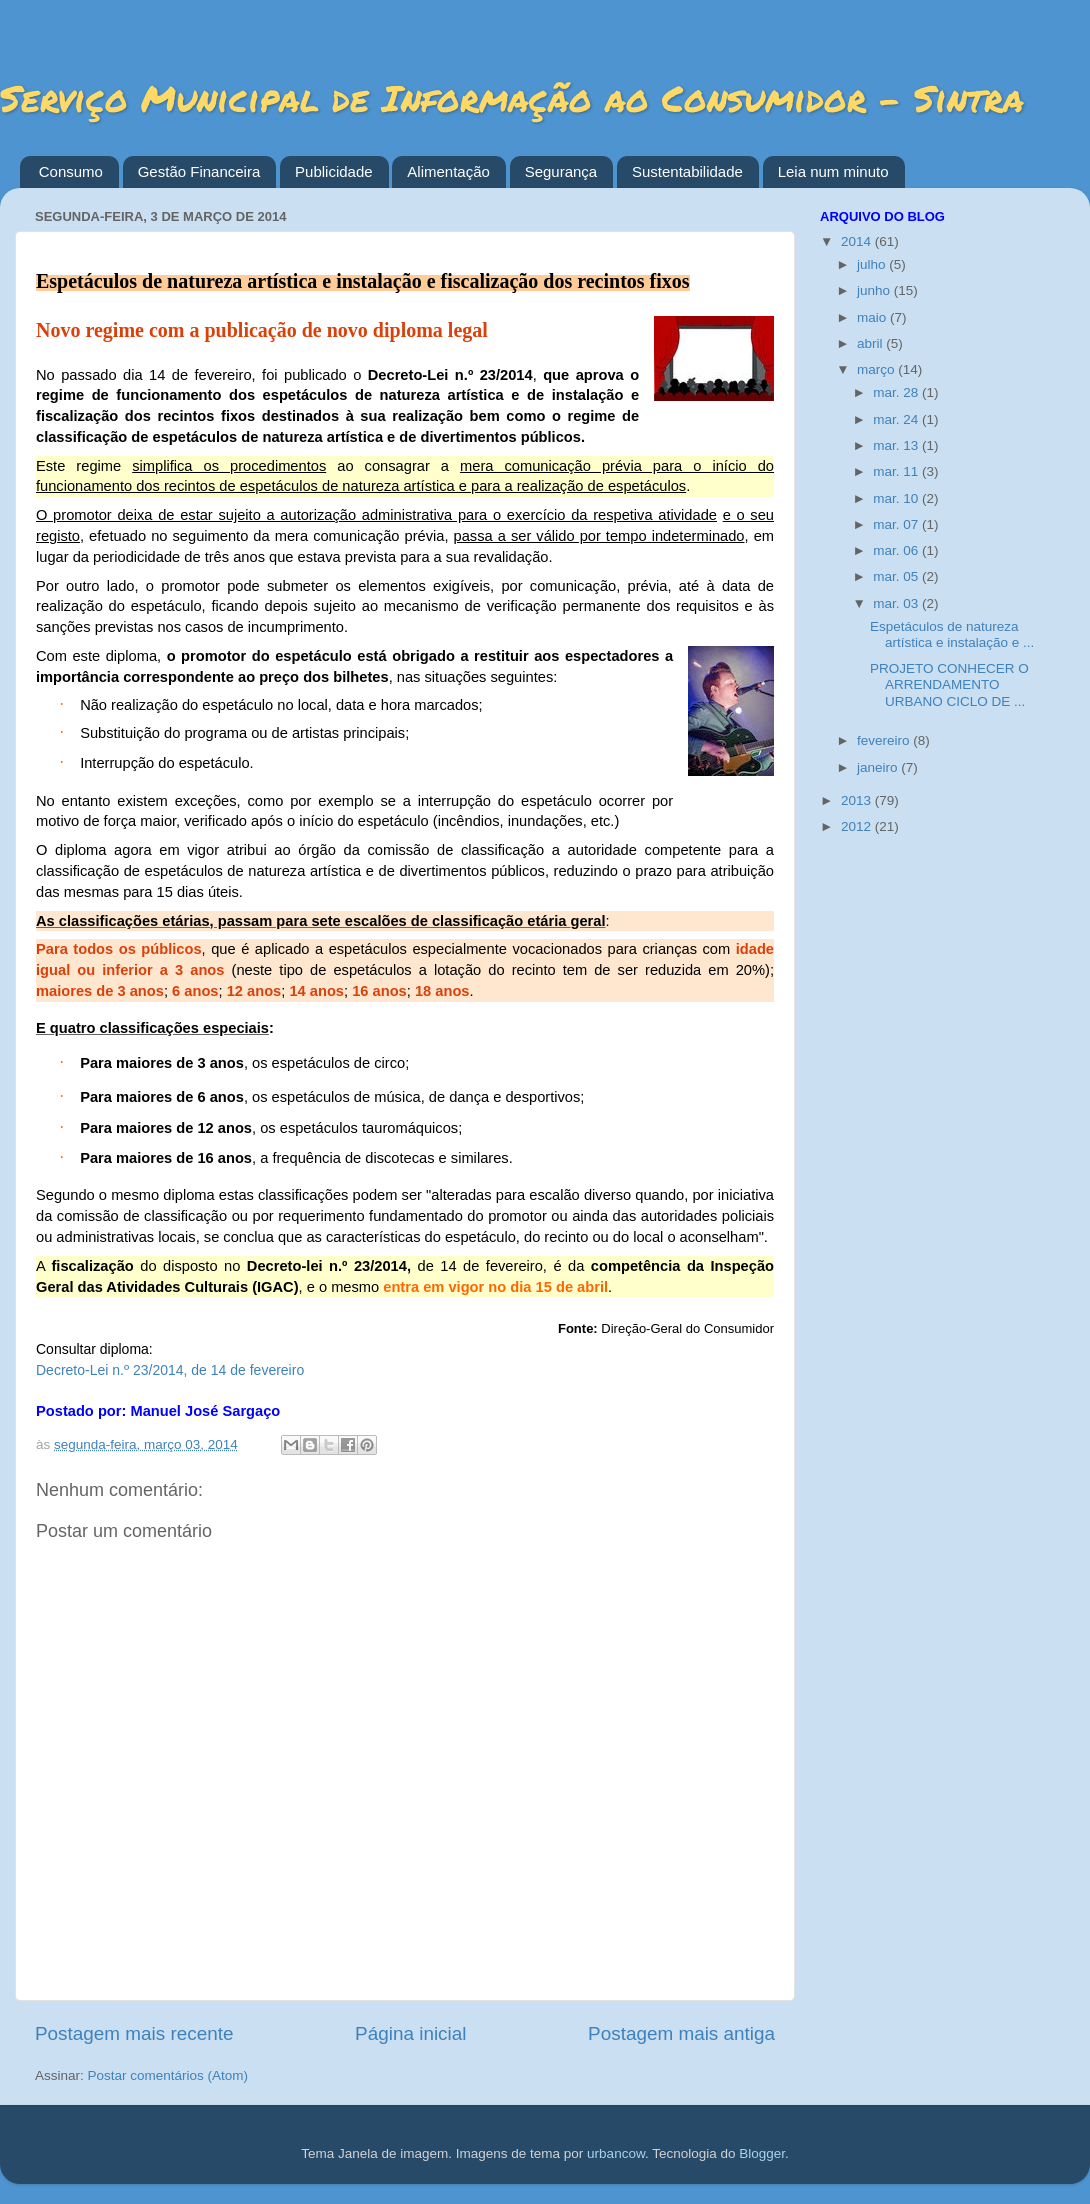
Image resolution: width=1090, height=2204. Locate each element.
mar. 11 (897, 471)
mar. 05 (897, 576)
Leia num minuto (833, 171)
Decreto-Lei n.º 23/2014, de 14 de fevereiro (170, 1370)
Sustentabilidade (687, 171)
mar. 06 (897, 550)
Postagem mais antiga (681, 2033)
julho (873, 264)
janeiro (879, 767)
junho (875, 290)
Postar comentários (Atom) (168, 2075)
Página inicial (410, 2033)
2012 (858, 826)
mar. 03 (897, 603)
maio (873, 317)
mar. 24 (897, 419)
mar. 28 (897, 392)
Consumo (71, 171)
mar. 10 (897, 498)
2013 (858, 800)
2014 (858, 241)
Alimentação (448, 171)
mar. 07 (897, 524)
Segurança (561, 171)
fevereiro (885, 740)
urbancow (616, 2153)
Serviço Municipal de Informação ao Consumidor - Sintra (512, 97)
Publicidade (334, 171)
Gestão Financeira (199, 171)
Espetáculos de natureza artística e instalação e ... (952, 634)
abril (871, 343)
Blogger (762, 2153)
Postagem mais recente (134, 2033)
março (877, 369)
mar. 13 (897, 445)
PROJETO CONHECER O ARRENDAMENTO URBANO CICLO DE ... (949, 684)
